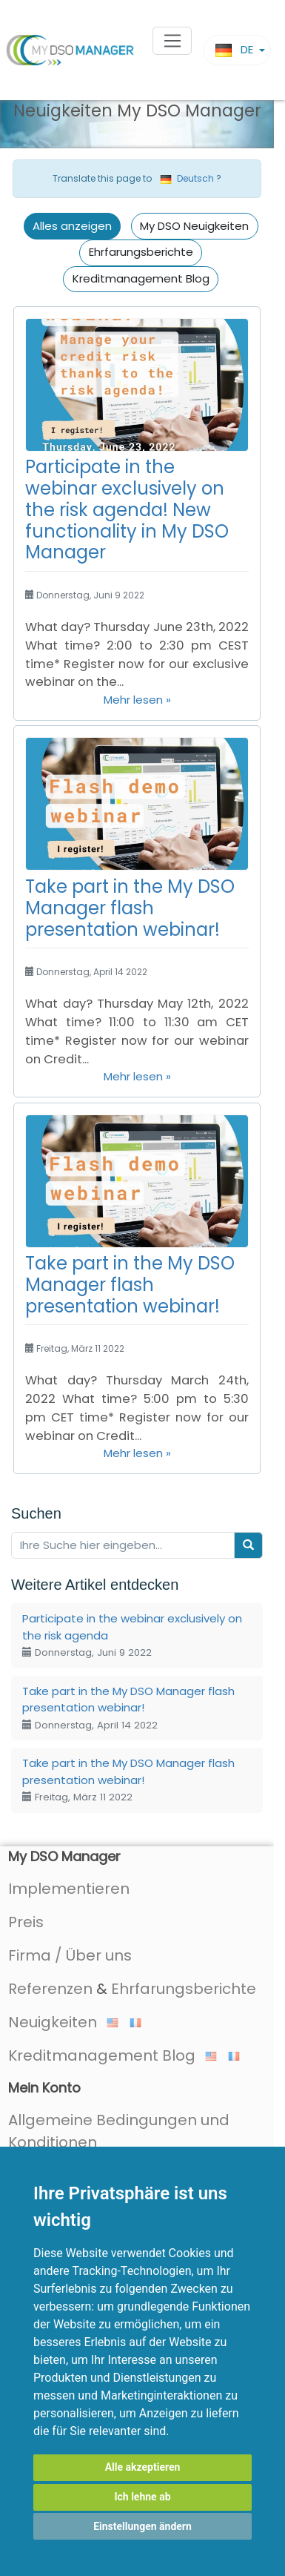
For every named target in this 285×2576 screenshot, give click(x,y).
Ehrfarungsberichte (141, 252)
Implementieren (69, 1888)
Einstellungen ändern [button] (142, 2526)
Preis (26, 1922)
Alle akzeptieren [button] (143, 2467)
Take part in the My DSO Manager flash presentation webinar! (130, 908)
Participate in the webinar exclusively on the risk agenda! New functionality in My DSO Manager (127, 509)
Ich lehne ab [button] (142, 2497)
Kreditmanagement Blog (141, 278)
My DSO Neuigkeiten (194, 226)
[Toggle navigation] (172, 41)
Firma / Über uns (70, 1955)
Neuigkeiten (63, 2022)
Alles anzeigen (72, 226)
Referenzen (50, 1988)
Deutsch (187, 178)
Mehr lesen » (137, 699)
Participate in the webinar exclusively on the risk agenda (132, 1635)
